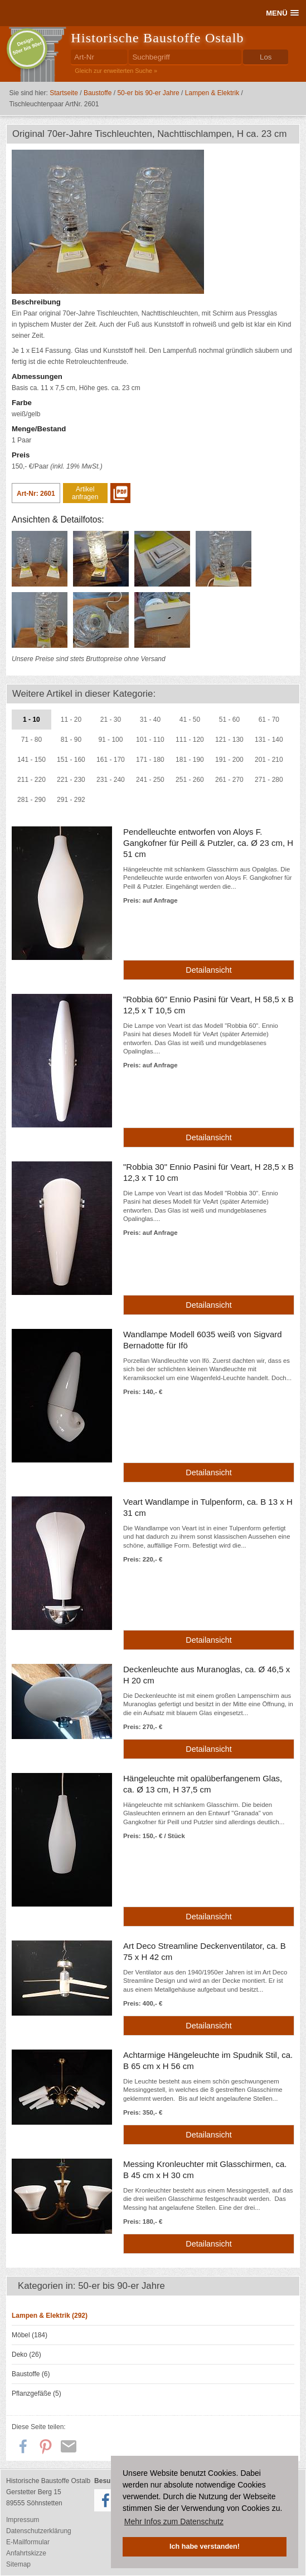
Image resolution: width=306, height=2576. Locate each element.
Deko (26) (26, 2354)
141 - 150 (31, 760)
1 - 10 (31, 719)
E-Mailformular (28, 2542)
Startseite (64, 93)
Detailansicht (208, 970)
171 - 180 (150, 760)
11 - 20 (71, 719)
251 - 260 (190, 780)
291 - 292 (71, 800)
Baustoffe (97, 93)
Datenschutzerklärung (38, 2531)
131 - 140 (269, 739)
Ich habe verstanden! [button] (204, 2546)
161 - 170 (110, 760)
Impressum (22, 2520)
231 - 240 (110, 780)
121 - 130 (229, 739)
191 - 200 (229, 760)
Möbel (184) (29, 2335)
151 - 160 (71, 760)
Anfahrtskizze (26, 2553)
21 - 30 (110, 719)
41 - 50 (189, 719)
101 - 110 (150, 739)
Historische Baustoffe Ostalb (157, 38)
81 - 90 (71, 739)
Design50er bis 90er (27, 46)
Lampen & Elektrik (212, 93)
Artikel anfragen (85, 493)
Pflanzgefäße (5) (36, 2393)
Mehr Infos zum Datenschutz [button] (174, 2521)
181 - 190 (190, 760)
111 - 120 (190, 739)
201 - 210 (269, 760)
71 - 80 (31, 739)
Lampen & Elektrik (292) (50, 2315)
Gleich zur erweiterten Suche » (116, 70)
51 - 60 (229, 719)
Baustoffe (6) (31, 2374)
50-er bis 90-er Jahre (148, 93)
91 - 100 (110, 739)
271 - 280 (269, 780)
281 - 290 (31, 800)
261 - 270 (229, 780)
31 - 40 (150, 719)
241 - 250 (150, 780)
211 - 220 (31, 780)
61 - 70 (269, 719)
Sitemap (18, 2564)
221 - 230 (71, 780)
